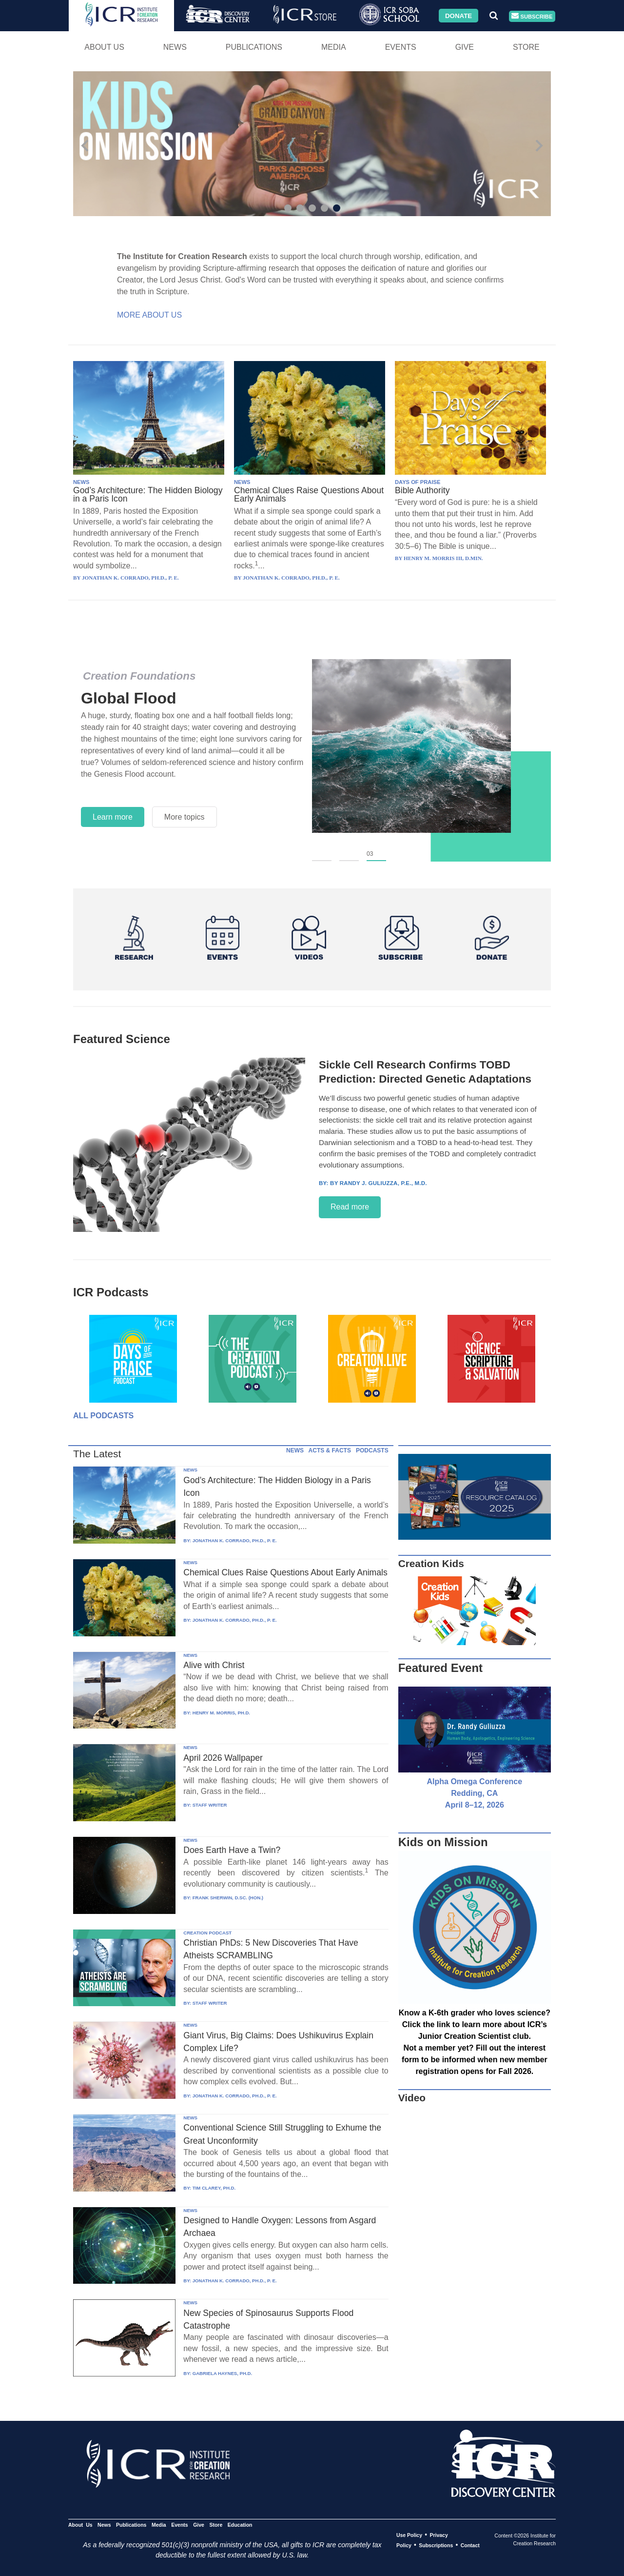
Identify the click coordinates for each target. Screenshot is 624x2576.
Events (400, 47)
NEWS (81, 482)
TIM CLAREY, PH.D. (214, 2188)
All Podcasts (103, 1415)
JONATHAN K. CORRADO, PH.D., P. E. (235, 1540)
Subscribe (531, 16)
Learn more (113, 817)
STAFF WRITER (210, 1805)
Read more (350, 1207)
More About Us (149, 315)
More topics (184, 817)
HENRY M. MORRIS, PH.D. (221, 1712)
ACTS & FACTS (330, 1450)
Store (526, 47)
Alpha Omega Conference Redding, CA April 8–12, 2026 (475, 1793)
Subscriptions (436, 2545)
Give (464, 47)
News (175, 47)
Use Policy (409, 2535)
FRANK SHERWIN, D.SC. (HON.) (228, 1897)
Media (333, 47)
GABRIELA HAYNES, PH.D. (222, 2373)
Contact (470, 2545)
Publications (254, 47)
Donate (458, 15)
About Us (104, 47)
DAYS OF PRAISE (417, 482)
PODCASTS (372, 1450)
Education (240, 2525)
